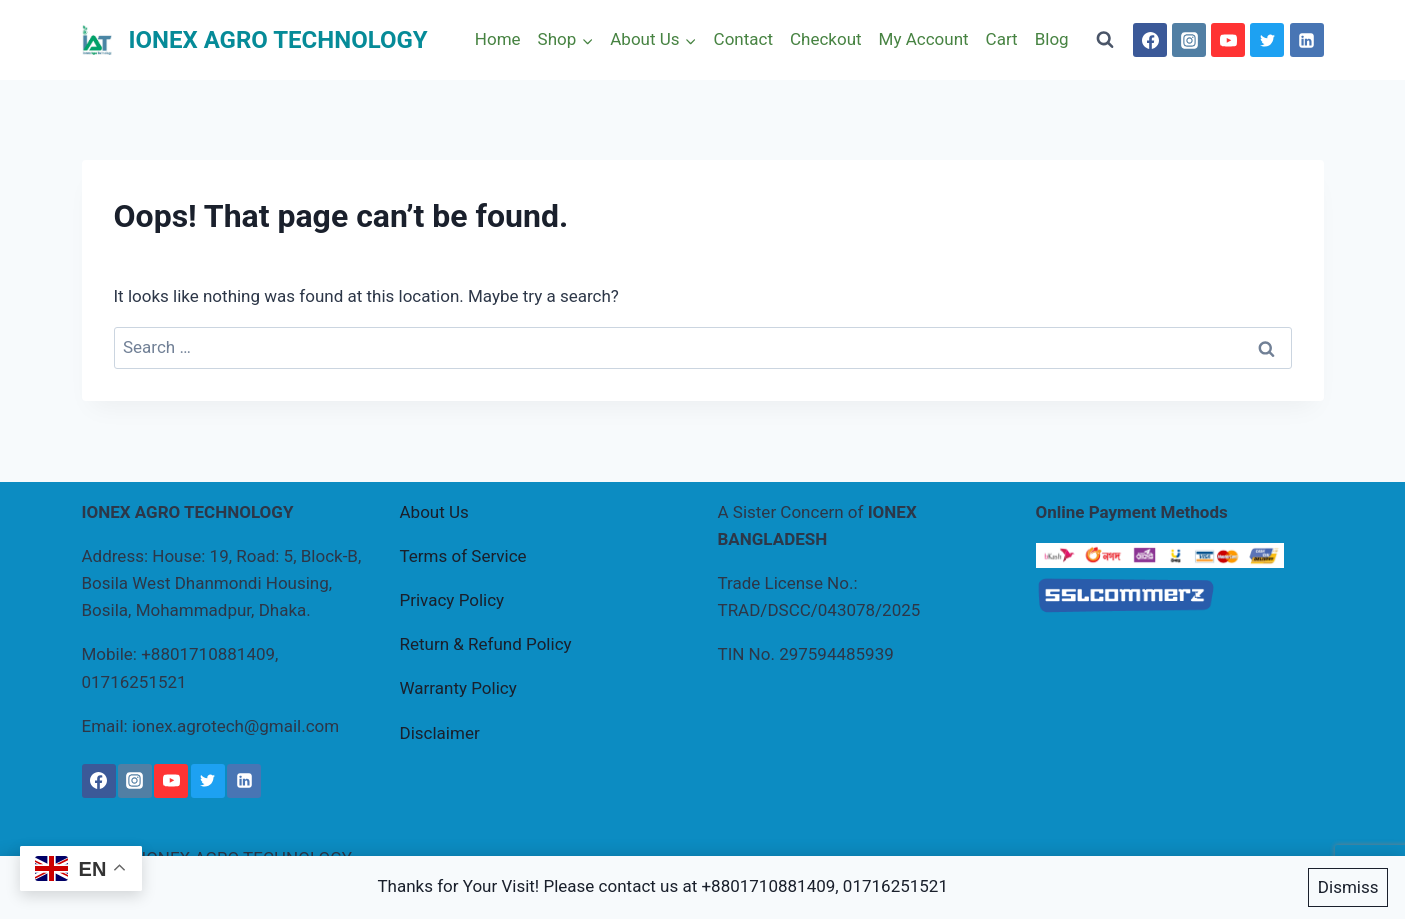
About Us (434, 512)
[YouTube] (1228, 40)
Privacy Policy (452, 600)
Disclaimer (440, 733)
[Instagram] (1189, 40)
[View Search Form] (1105, 40)
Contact (743, 39)
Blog (1052, 39)
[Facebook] (1150, 40)
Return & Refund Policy (486, 644)
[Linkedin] (1307, 40)
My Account (924, 39)
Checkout (826, 39)
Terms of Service (463, 556)
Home (498, 39)
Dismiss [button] (1348, 887)
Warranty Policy (458, 688)
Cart (1002, 39)
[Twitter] (1267, 40)
